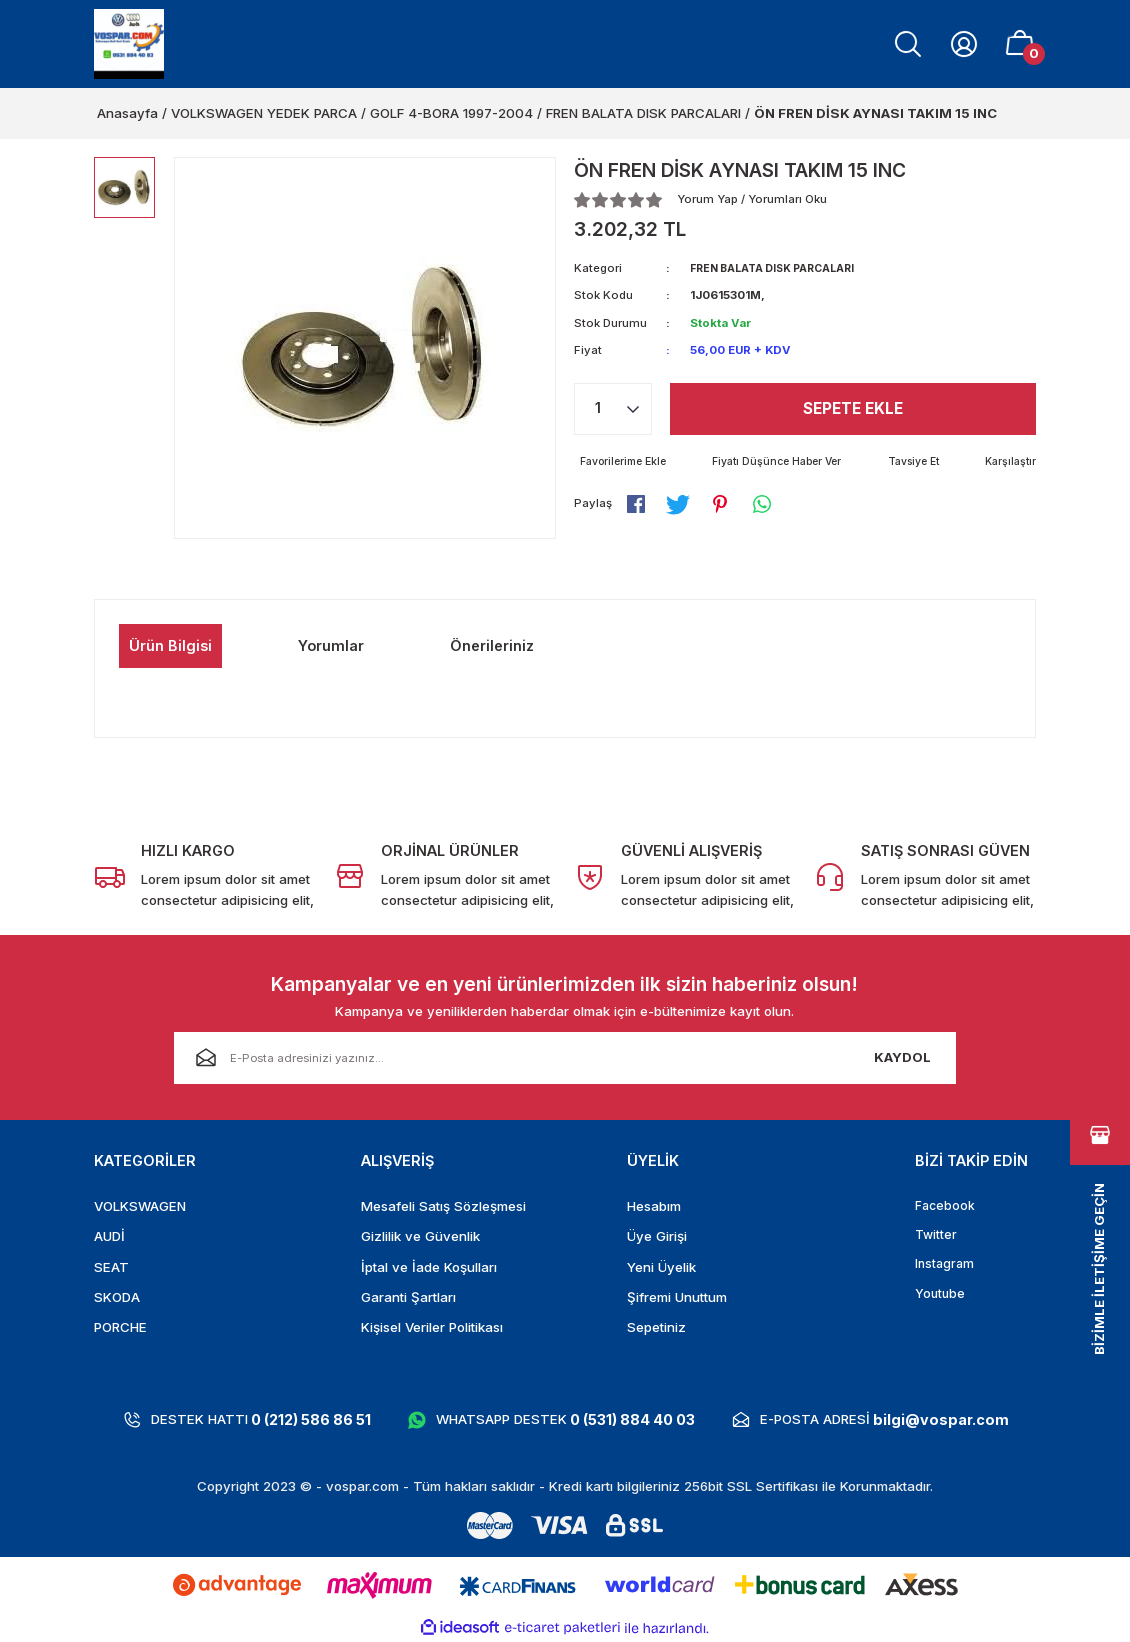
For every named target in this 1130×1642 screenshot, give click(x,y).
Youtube (941, 1297)
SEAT (111, 1267)
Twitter (937, 1236)
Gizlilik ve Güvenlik (420, 1236)
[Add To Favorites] (625, 462)
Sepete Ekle (853, 409)
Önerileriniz (492, 645)
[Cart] (1020, 44)
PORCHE (120, 1327)
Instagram (946, 1267)
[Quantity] (613, 409)
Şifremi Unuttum (677, 1297)
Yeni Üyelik (661, 1267)
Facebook (946, 1206)
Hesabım (654, 1206)
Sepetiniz (656, 1327)
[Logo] (129, 44)
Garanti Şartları (408, 1297)
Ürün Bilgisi (170, 645)
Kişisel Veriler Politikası (432, 1327)
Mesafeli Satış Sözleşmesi (443, 1206)
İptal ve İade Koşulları (429, 1267)
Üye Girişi (657, 1236)
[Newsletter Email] (565, 1058)
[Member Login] (964, 44)
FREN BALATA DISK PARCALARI (780, 268)
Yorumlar (331, 645)
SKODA (117, 1297)
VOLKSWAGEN (140, 1206)
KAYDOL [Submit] (902, 1057)
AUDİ (109, 1236)
